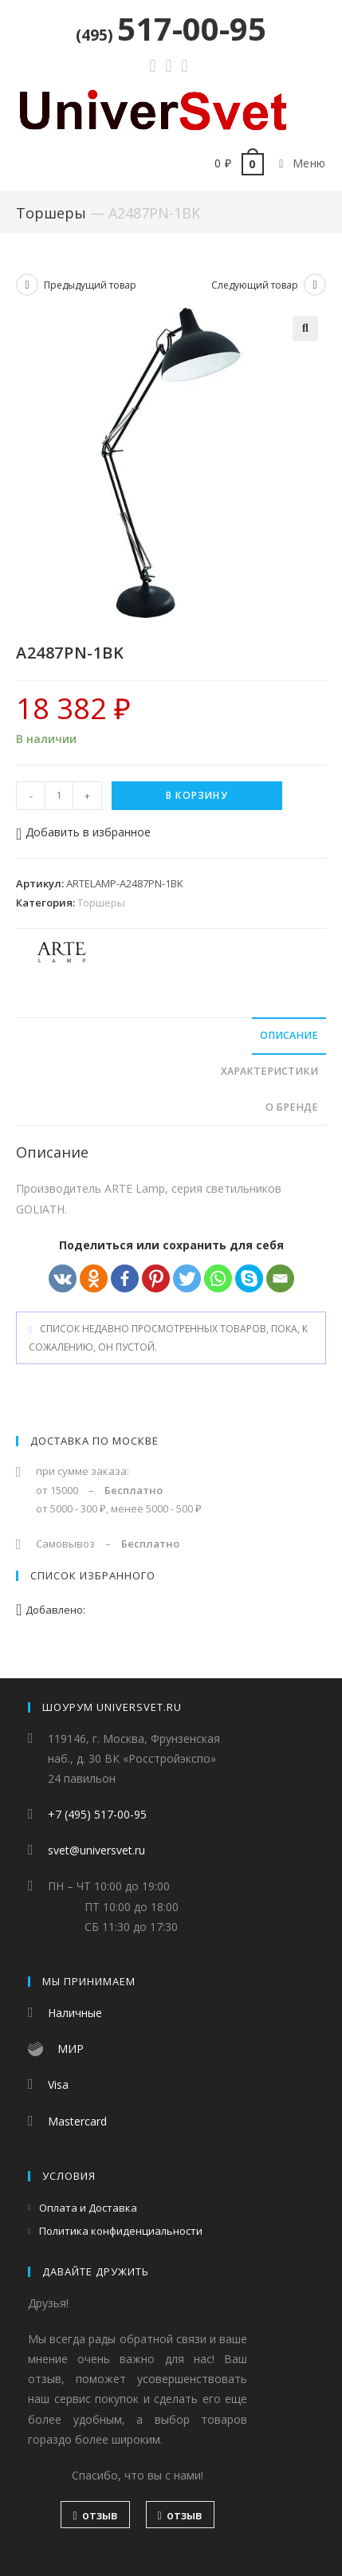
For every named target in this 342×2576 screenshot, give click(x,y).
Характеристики (269, 1071)
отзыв (95, 2515)
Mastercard (77, 2121)
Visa (58, 2085)
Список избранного (92, 1575)
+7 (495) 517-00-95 (97, 1815)
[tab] (171, 1036)
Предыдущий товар (90, 285)
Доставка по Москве (94, 1441)
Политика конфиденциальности (120, 2231)
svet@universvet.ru (96, 1850)
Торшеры (51, 212)
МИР (70, 2049)
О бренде (291, 1107)
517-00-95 (171, 28)
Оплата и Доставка (88, 2207)
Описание (289, 1035)
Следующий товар (254, 285)
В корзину (197, 795)
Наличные (75, 2013)
